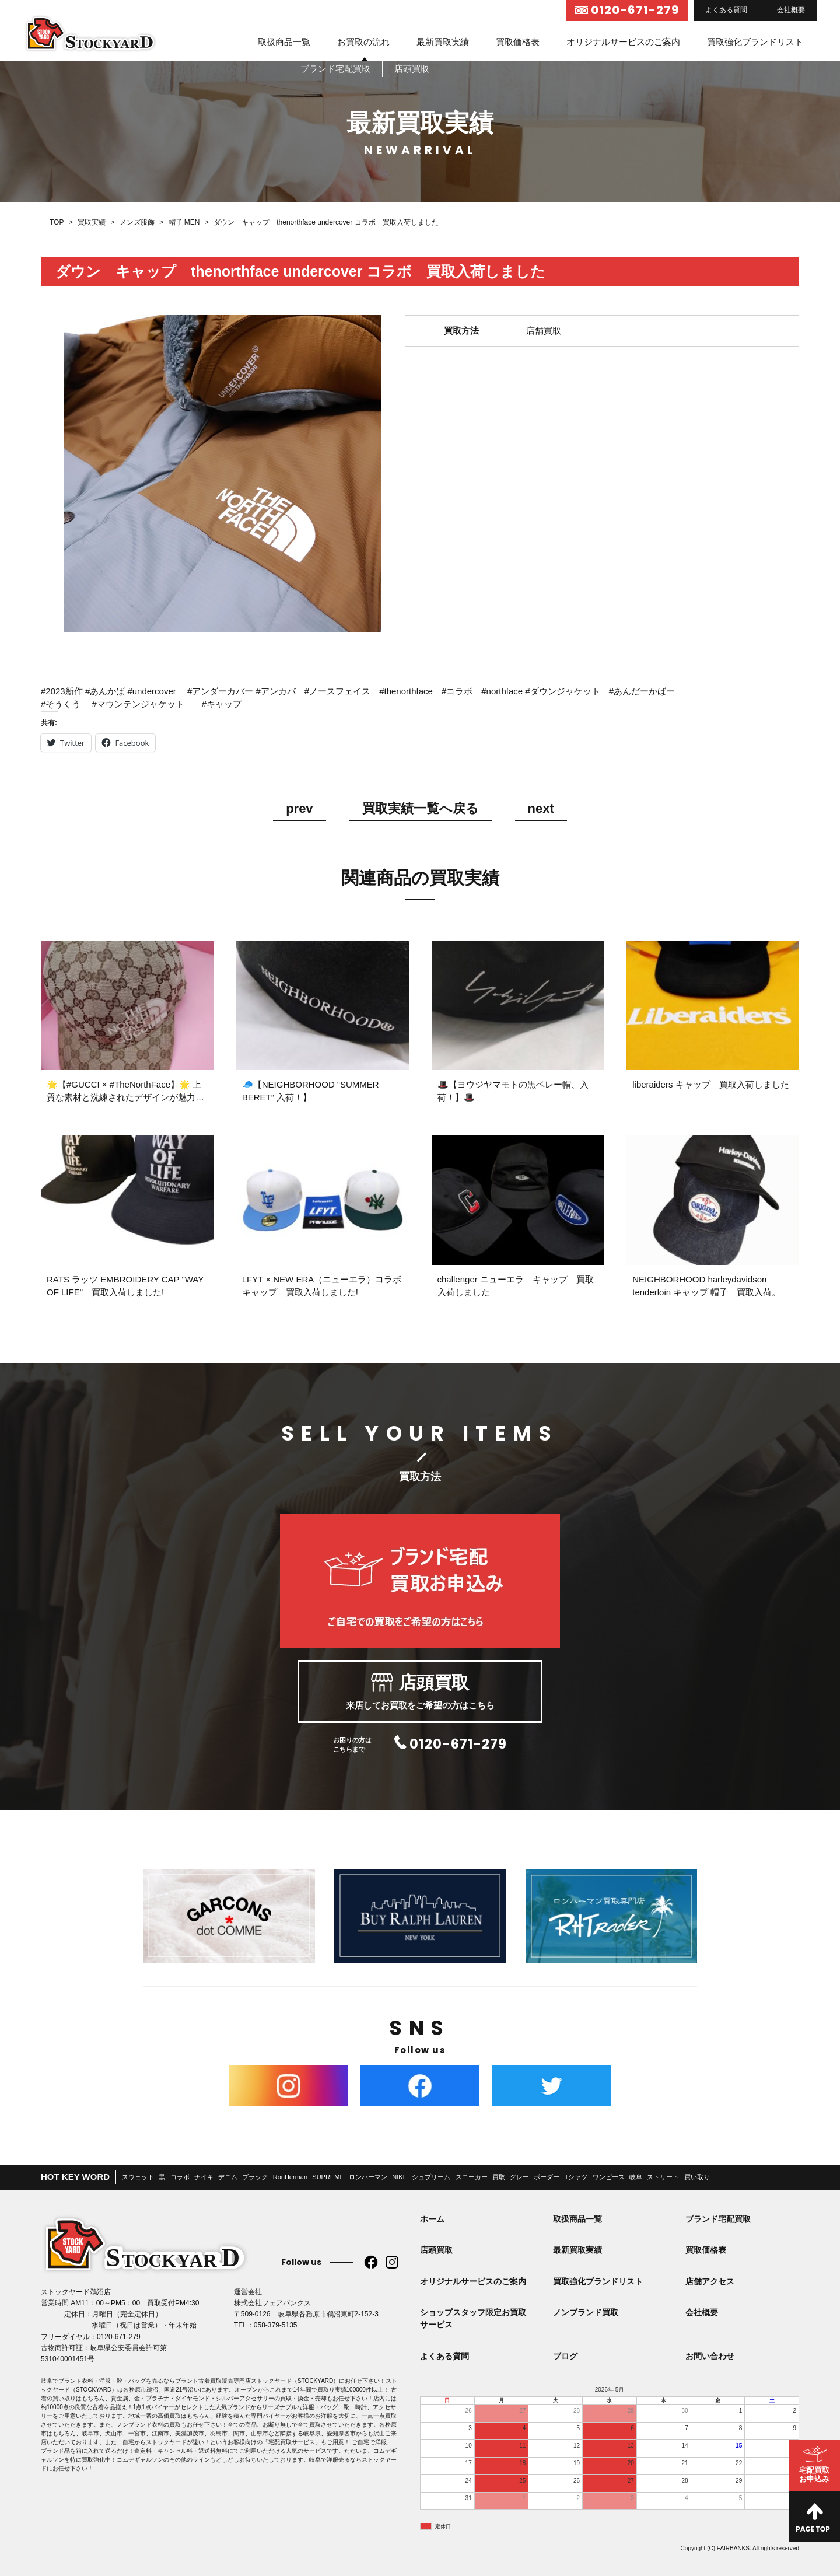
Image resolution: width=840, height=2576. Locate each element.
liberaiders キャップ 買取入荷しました (710, 1084)
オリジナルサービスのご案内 (623, 42)
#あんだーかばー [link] (642, 691)
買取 (498, 2176)
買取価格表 (518, 42)
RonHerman (290, 2176)
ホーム (432, 2219)
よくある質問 (726, 10)
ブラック (255, 2176)
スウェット (138, 2176)
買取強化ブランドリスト (755, 42)
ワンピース (609, 2176)
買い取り (697, 2176)
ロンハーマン (368, 2176)
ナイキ (204, 2176)
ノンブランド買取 (585, 2312)
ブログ (565, 2356)
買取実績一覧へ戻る (420, 809)
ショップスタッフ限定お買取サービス (473, 2318)
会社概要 (791, 10)
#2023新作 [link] (62, 691)
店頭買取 (436, 2250)
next (541, 809)
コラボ (180, 2176)
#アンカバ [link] (275, 691)
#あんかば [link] (105, 691)
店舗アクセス (709, 2281)
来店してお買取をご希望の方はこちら (420, 1691)
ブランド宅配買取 (718, 2219)
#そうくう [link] (60, 704)
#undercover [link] (151, 691)
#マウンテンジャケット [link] (138, 704)
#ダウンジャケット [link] (562, 691)
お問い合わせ (709, 2356)
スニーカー (472, 2176)
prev (299, 809)
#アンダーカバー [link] (220, 691)
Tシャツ (576, 2176)
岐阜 (635, 2176)
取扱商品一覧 (284, 42)
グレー (519, 2176)
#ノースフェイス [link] (337, 691)
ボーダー (546, 2176)
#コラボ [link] (457, 691)
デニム (227, 2176)
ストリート (663, 2176)
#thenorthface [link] (406, 691)
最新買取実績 (442, 42)
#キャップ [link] (222, 704)
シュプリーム (431, 2176)
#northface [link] (502, 691)
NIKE (399, 2176)
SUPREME (328, 2176)
